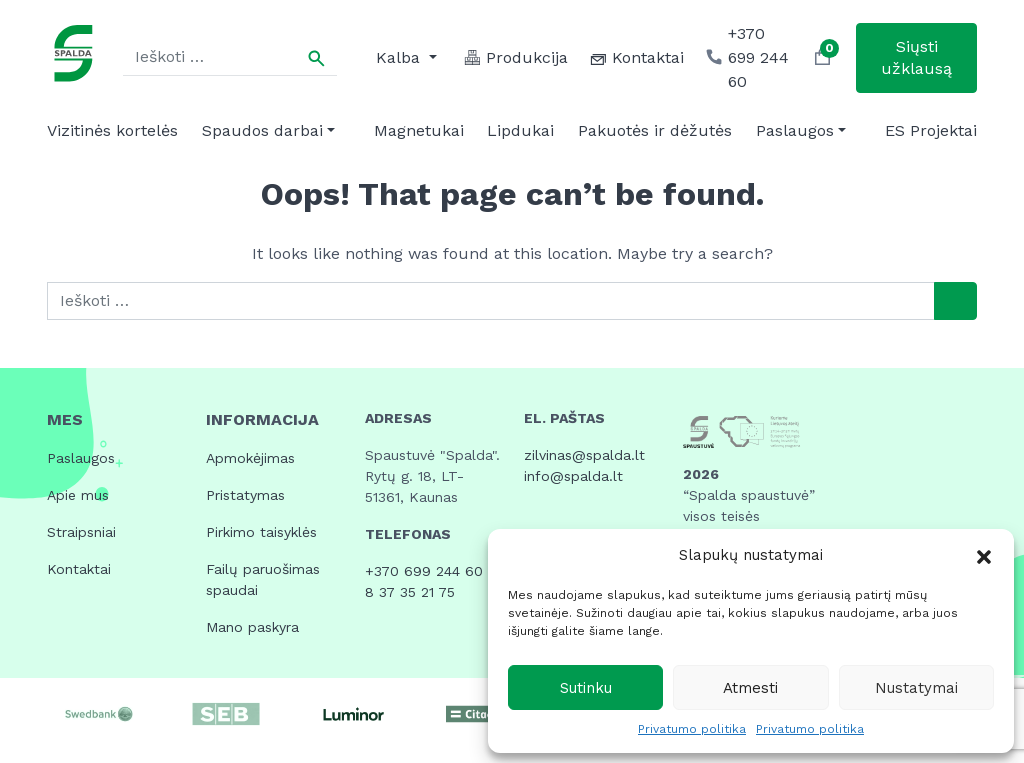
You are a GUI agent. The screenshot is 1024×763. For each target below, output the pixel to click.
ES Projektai (931, 130)
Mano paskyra (252, 627)
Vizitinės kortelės (112, 130)
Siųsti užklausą (916, 57)
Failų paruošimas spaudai (263, 579)
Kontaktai (79, 569)
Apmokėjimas (250, 458)
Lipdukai (520, 130)
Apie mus (78, 495)
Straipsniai (81, 532)
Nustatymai (916, 688)
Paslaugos (795, 130)
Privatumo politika (692, 729)
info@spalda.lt (573, 476)
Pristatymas (245, 495)
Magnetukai (419, 130)
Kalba (400, 57)
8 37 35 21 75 (410, 592)
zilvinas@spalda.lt (584, 455)
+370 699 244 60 (424, 571)
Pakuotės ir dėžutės (655, 130)
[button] (984, 555)
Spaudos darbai (262, 130)
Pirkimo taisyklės (261, 532)
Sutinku (586, 688)
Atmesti (750, 688)
